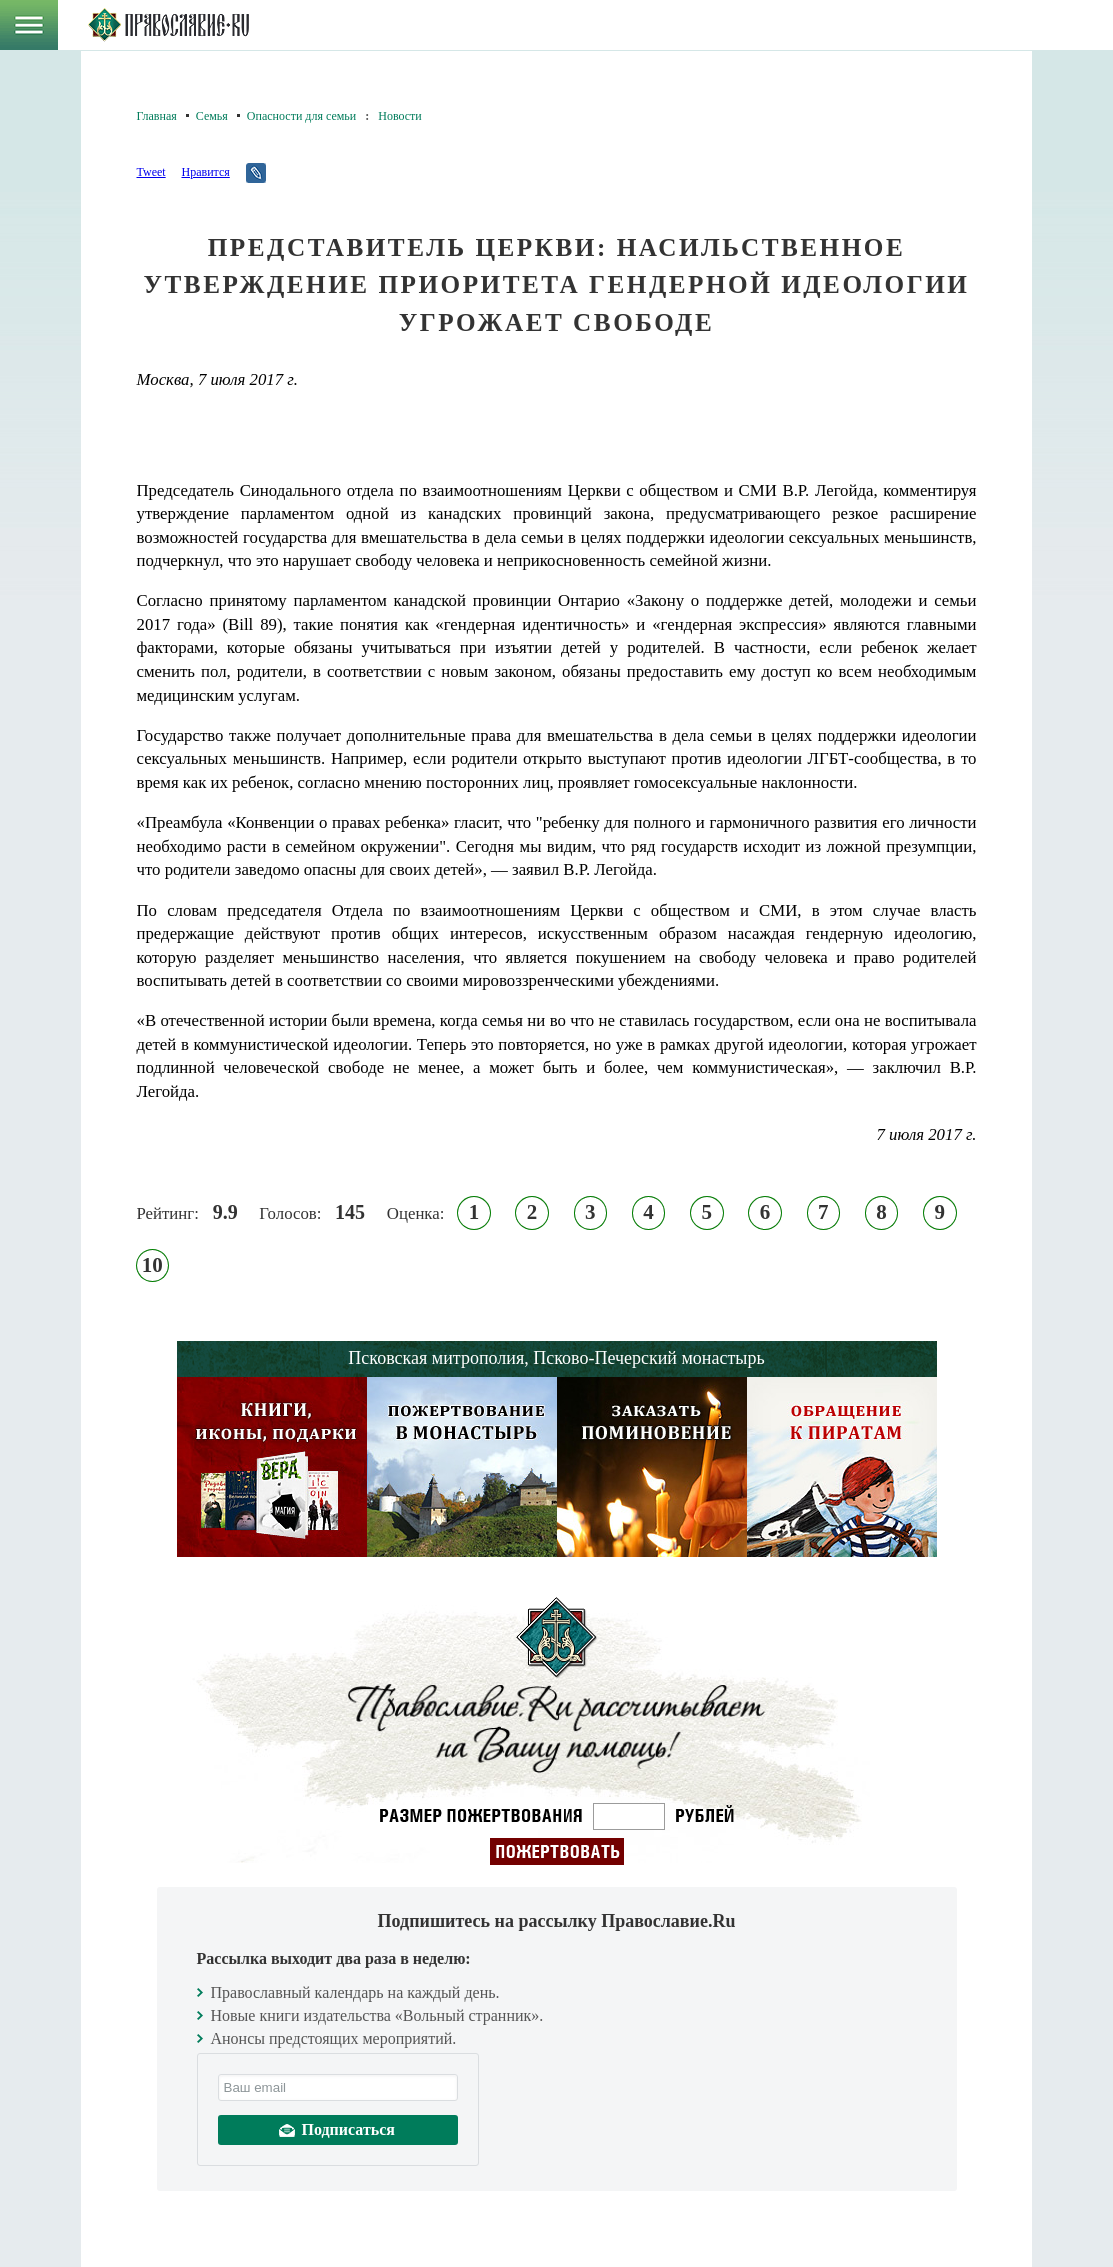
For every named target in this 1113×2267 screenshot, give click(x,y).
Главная (157, 116)
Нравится (205, 172)
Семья (212, 116)
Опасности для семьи (301, 116)
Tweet (151, 172)
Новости (400, 116)
